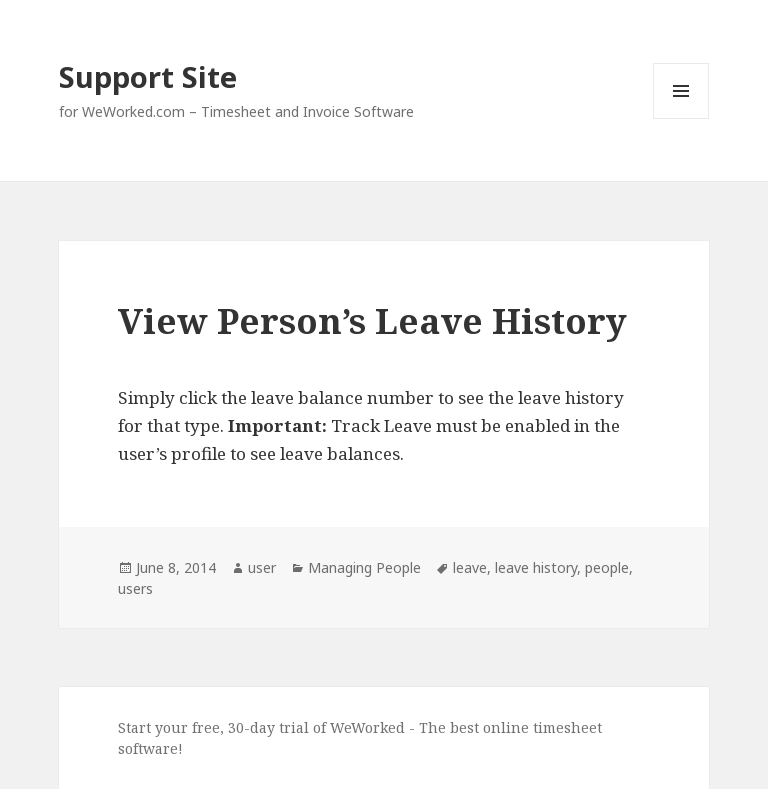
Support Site (148, 76)
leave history (536, 567)
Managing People (364, 567)
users (135, 588)
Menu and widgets (681, 118)
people (607, 567)
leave (470, 567)
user (262, 567)
